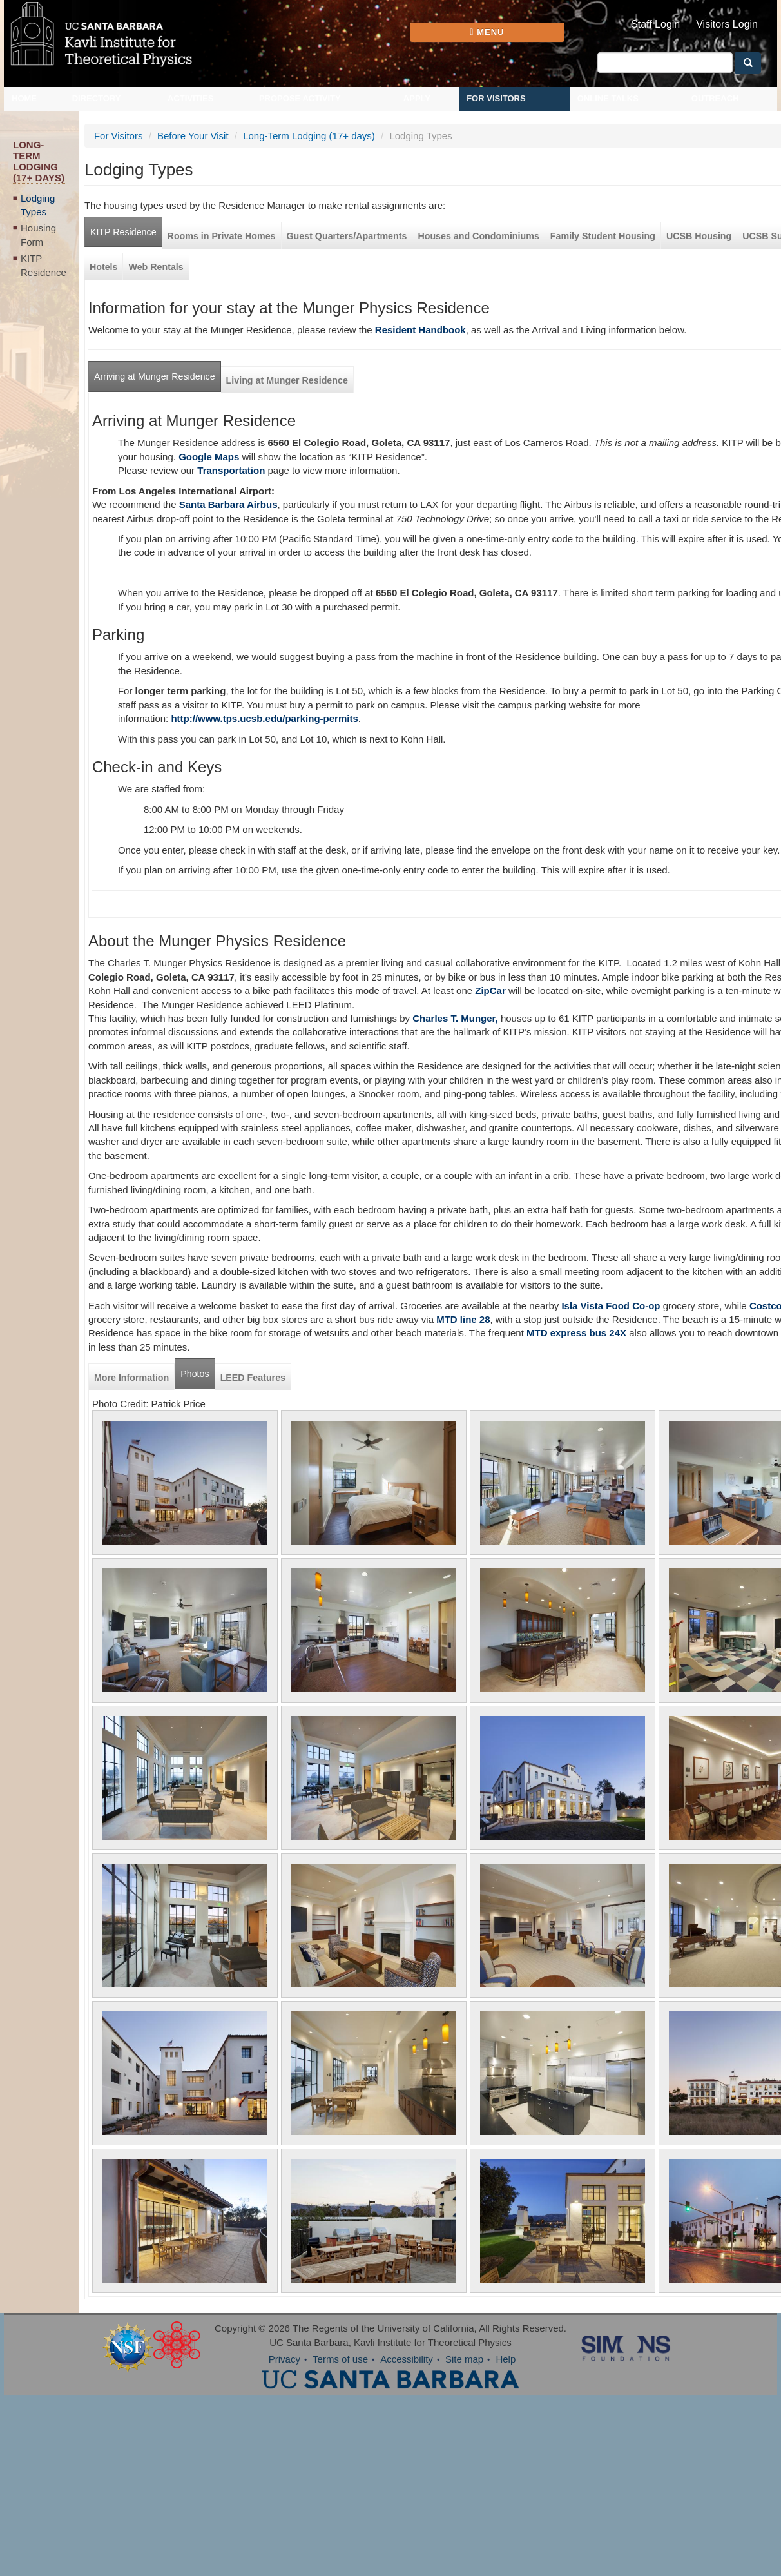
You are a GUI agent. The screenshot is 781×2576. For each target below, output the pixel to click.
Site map (464, 2359)
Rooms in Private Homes (222, 236)
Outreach (715, 98)
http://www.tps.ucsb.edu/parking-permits (264, 718)
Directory (96, 98)
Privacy (284, 2359)
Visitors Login (727, 24)
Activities (191, 98)
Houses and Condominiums (478, 236)
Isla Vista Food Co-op (609, 1305)
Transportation (231, 470)
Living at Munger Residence (287, 380)
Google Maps (208, 456)
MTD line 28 (463, 1319)
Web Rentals (155, 267)
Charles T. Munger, (455, 1018)
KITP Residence (43, 265)
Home (24, 98)
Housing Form (38, 234)
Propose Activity (300, 98)
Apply (416, 98)
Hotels (104, 267)
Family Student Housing (602, 236)
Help (506, 2359)
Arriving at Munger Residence (154, 376)
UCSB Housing (698, 236)
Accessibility (406, 2359)
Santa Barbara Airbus (228, 504)
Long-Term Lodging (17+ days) (309, 135)
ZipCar (490, 990)
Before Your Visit (193, 135)
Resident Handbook (420, 329)
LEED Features (252, 1377)
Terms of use (340, 2359)
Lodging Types (38, 205)
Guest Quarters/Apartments (347, 236)
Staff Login (655, 24)
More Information (131, 1377)
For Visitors (496, 98)
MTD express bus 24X (576, 1332)
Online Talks (608, 98)
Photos (194, 1374)
